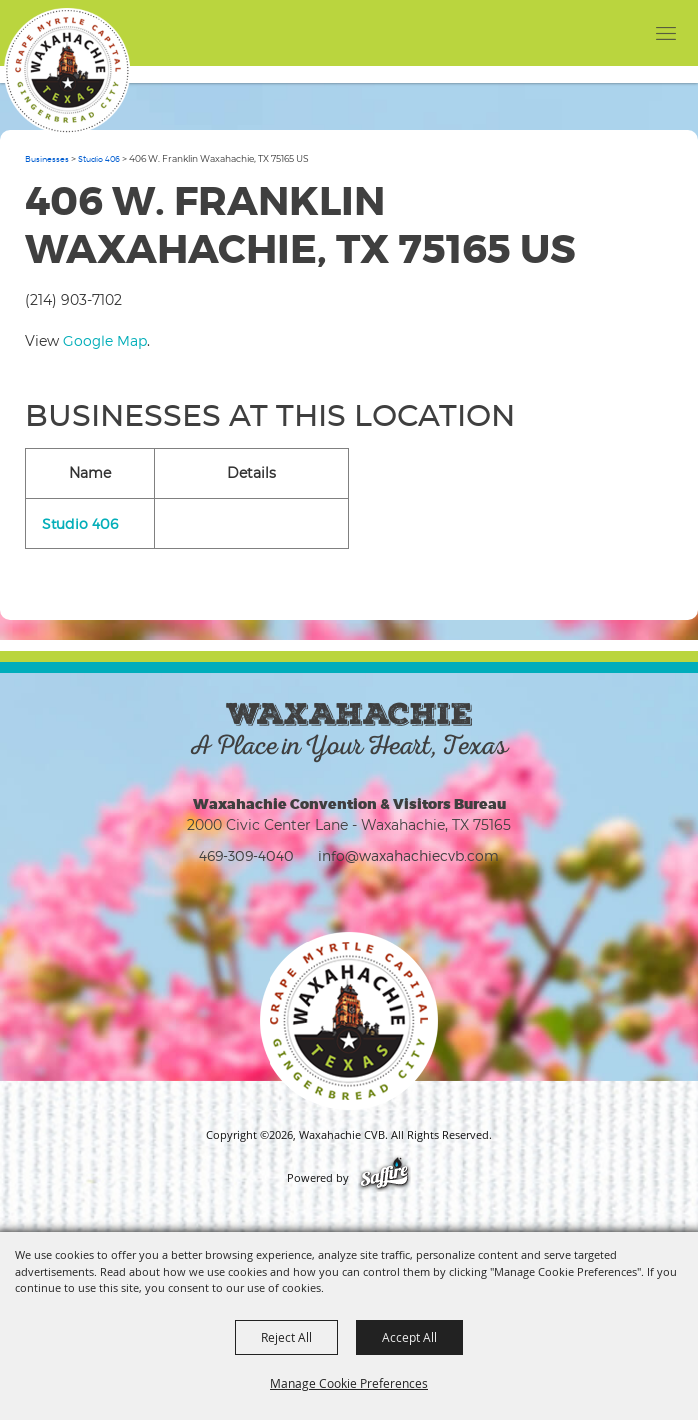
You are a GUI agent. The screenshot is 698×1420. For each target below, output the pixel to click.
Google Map (105, 340)
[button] (625, 32)
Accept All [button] (409, 1337)
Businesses (47, 159)
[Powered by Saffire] (384, 1178)
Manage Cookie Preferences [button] (349, 1383)
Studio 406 (99, 159)
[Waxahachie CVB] (67, 71)
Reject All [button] (286, 1337)
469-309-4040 (246, 855)
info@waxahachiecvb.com (408, 855)
